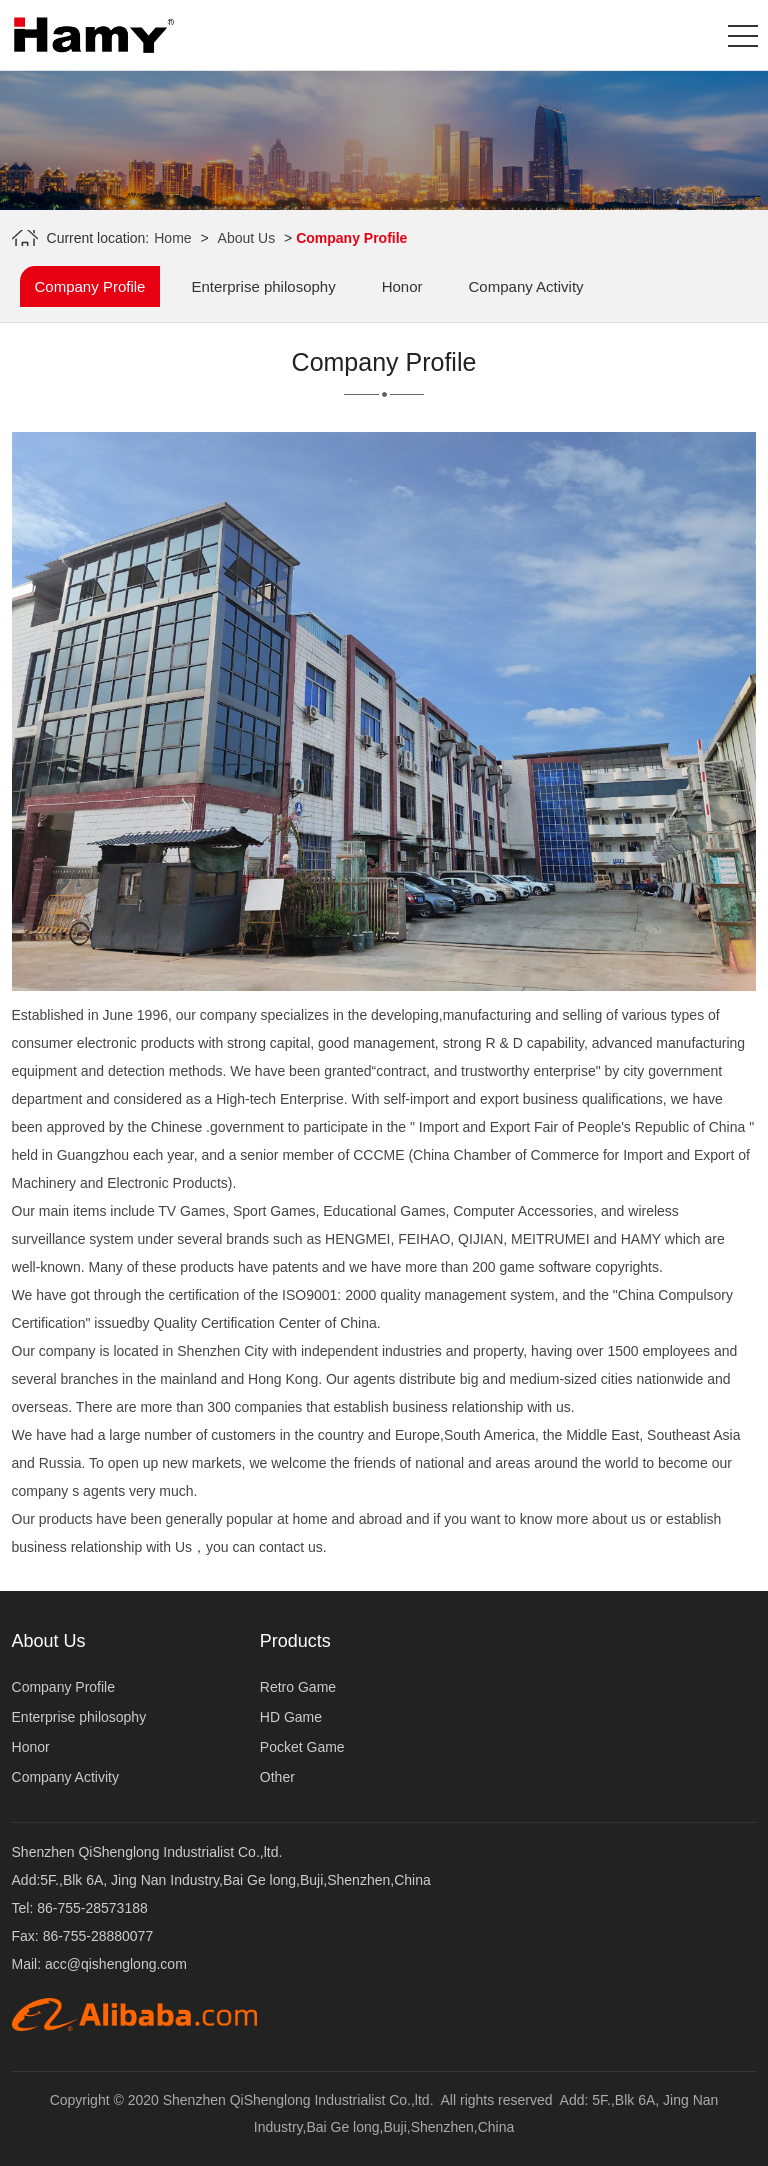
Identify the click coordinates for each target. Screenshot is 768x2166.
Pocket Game (302, 1747)
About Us (247, 238)
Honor (402, 286)
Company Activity (526, 286)
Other (277, 1777)
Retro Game (298, 1687)
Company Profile (90, 286)
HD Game (291, 1717)
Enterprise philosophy (263, 286)
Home (172, 238)
